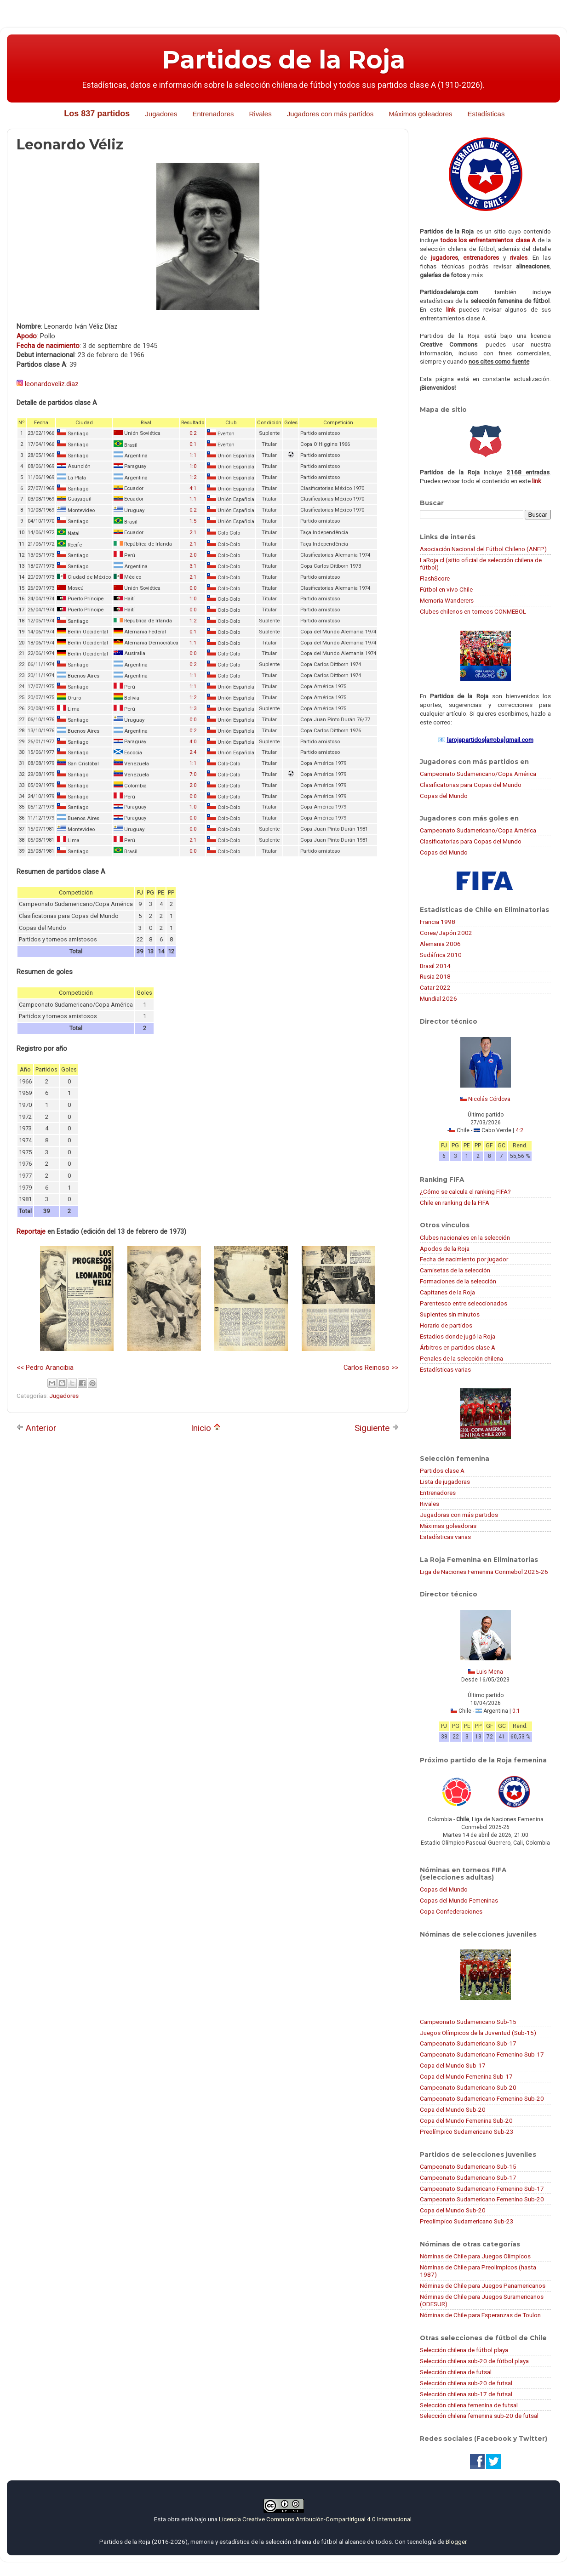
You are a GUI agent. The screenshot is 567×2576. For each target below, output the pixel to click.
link (450, 309)
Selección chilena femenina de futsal (469, 2405)
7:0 (192, 774)
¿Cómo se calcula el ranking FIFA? (465, 1191)
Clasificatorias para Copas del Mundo (470, 784)
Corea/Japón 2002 (446, 932)
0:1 (192, 444)
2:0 (192, 555)
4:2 (519, 1130)
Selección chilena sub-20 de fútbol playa (474, 2361)
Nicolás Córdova (489, 1099)
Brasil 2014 (435, 965)
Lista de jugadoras (445, 1481)
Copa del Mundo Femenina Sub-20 (466, 2120)
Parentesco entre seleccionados (463, 1303)
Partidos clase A (442, 1470)
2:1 (192, 533)
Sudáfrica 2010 (441, 954)
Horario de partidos (446, 1325)
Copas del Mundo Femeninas (459, 1900)
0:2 (192, 433)
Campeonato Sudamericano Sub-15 (468, 2021)
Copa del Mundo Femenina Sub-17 (466, 2076)
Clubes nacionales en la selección (465, 1237)
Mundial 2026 (438, 998)
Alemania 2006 (440, 943)
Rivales (260, 114)
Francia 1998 (437, 921)
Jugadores (161, 114)
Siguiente (377, 1428)
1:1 (192, 455)
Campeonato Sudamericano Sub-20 (468, 2087)
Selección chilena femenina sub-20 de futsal (479, 2415)
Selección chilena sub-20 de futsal (466, 2383)
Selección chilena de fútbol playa (464, 2350)
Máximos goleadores (420, 114)
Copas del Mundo (444, 795)
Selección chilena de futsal (456, 2372)
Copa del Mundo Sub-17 (453, 2065)
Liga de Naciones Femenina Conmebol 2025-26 (484, 1571)
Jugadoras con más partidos (459, 1514)
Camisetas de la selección (455, 1270)
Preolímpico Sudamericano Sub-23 (467, 2131)
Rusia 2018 (435, 976)
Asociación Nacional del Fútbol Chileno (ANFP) (483, 549)
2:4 (192, 752)
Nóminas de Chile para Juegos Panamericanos (482, 2285)
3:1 (192, 566)
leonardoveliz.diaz (52, 384)
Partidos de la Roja (283, 60)
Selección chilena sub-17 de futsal (466, 2394)
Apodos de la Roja (445, 1248)
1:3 (192, 709)
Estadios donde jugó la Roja (457, 1336)
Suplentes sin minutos (450, 1314)
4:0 (192, 742)
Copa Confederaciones (451, 1911)
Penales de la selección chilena (461, 1358)
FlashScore (435, 578)
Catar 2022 (435, 987)
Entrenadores (213, 114)
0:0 (192, 588)
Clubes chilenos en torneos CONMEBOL (473, 611)
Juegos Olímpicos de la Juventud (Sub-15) (478, 2032)
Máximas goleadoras (448, 1525)
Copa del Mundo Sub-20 (453, 2109)
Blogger (456, 2541)
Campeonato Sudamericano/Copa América (478, 773)
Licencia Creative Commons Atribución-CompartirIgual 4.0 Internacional (315, 2519)
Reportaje (31, 1231)
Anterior (36, 1428)
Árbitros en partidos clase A (457, 1347)
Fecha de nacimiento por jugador (464, 1259)
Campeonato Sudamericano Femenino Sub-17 (482, 2054)
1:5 (192, 521)
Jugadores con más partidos (330, 114)
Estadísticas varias (445, 1369)
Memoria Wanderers (447, 600)
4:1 (192, 488)
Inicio (206, 1428)
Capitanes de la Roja (447, 1292)
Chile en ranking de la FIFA (454, 1202)
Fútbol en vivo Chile (446, 589)
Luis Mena (489, 1672)
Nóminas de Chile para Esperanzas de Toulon (480, 2315)
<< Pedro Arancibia (45, 1367)
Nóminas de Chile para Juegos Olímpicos (475, 2256)
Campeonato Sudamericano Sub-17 (468, 2043)
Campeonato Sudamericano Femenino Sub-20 (482, 2098)
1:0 (192, 466)
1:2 (192, 477)
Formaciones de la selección (458, 1281)
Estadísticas (486, 114)
